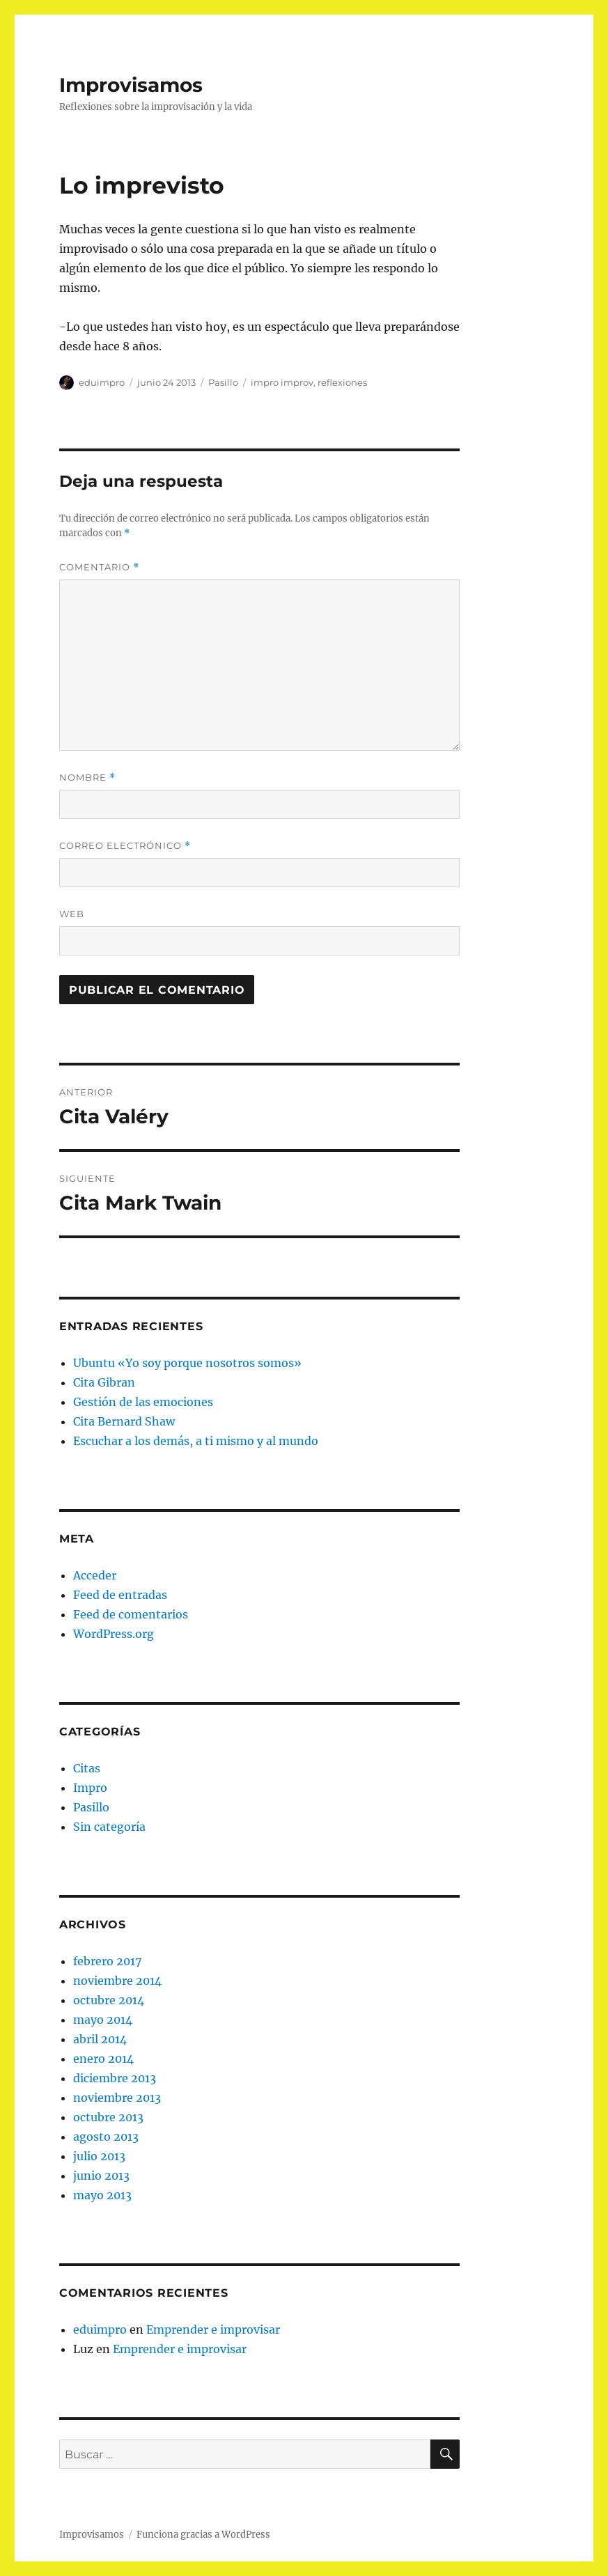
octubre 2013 (108, 2117)
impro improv (282, 382)
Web (71, 913)
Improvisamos (131, 85)
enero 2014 (103, 2059)
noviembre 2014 (117, 1981)
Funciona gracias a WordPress (203, 2534)
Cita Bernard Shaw (124, 1421)
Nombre (87, 777)
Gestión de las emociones (143, 1402)
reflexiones (342, 382)
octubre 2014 (108, 2000)
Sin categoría (109, 1827)
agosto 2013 (106, 2137)
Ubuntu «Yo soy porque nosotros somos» (187, 1363)
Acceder (94, 1575)
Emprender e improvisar (213, 2329)
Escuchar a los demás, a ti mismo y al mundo (195, 1441)
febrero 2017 (107, 1961)
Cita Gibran (104, 1382)
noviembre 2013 (117, 2098)
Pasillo (223, 382)
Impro (90, 1788)
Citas (86, 1768)
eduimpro (102, 382)
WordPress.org (113, 1634)
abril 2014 (100, 2039)
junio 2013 (101, 2176)
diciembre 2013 (114, 2078)
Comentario (99, 567)
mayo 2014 (102, 2020)
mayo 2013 (102, 2195)
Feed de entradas (120, 1595)
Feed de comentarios (130, 1614)
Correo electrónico (125, 846)
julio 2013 (99, 2156)
